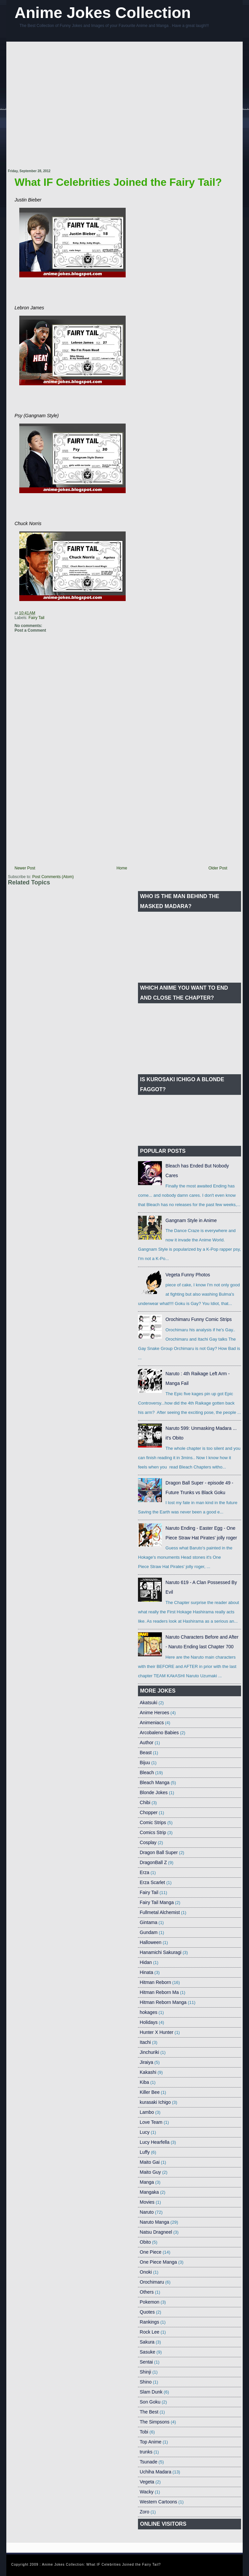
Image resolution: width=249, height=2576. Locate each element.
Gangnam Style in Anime (191, 1220)
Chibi (145, 1802)
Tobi (144, 2431)
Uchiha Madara (155, 2471)
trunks (146, 2451)
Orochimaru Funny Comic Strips (199, 1319)
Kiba (144, 2082)
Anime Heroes (154, 1712)
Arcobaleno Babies (159, 1732)
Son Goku (150, 2402)
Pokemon (149, 2302)
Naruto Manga (154, 2222)
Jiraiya (146, 2062)
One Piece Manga (158, 2262)
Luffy (145, 2152)
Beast (146, 1752)
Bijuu (145, 1762)
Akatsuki (148, 1702)
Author (146, 1742)
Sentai (146, 2362)
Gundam (149, 1932)
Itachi (145, 2042)
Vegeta (147, 2481)
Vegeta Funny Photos (188, 1274)
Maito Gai (150, 2162)
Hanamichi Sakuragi (160, 1952)
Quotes (147, 2312)
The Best (149, 2412)
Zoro (144, 2511)
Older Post (217, 868)
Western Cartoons (158, 2501)
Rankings (149, 2322)
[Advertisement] (65, 105)
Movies (147, 2202)
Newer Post (25, 868)
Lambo (147, 2112)
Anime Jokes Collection (103, 12)
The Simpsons (154, 2421)
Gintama (148, 1922)
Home (121, 868)
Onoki (146, 2272)
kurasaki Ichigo (155, 2102)
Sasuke (147, 2352)
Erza (144, 1872)
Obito (145, 2242)
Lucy (145, 2132)
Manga (147, 2182)
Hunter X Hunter (156, 2032)
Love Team (151, 2122)
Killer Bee (150, 2092)
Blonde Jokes (154, 1792)
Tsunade (148, 2461)
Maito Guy (150, 2172)
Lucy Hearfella (155, 2142)
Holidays (149, 2022)
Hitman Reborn (155, 1982)
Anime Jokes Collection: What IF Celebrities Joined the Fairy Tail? (101, 2564)
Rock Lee (149, 2332)
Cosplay (148, 1842)
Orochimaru (152, 2282)
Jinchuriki (149, 2052)
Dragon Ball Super (159, 1852)
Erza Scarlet (152, 1882)
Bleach (147, 1772)
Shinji (145, 2372)
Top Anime (150, 2441)
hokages (148, 2012)
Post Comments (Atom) (53, 876)
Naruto (147, 2212)
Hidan (146, 1962)
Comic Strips (153, 1822)
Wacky (146, 2491)
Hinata (146, 1972)
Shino (146, 2382)
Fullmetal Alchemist (160, 1912)
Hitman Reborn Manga (163, 2002)
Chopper (149, 1812)
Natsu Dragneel (156, 2232)
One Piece (150, 2252)
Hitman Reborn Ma (159, 1992)
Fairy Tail (37, 617)
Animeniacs (152, 1722)
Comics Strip (153, 1832)
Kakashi (148, 2072)
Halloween (150, 1942)
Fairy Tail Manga (157, 1902)
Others (147, 2292)
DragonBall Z (153, 1862)
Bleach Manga (155, 1782)
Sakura (147, 2342)
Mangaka (149, 2192)
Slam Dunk (151, 2392)
